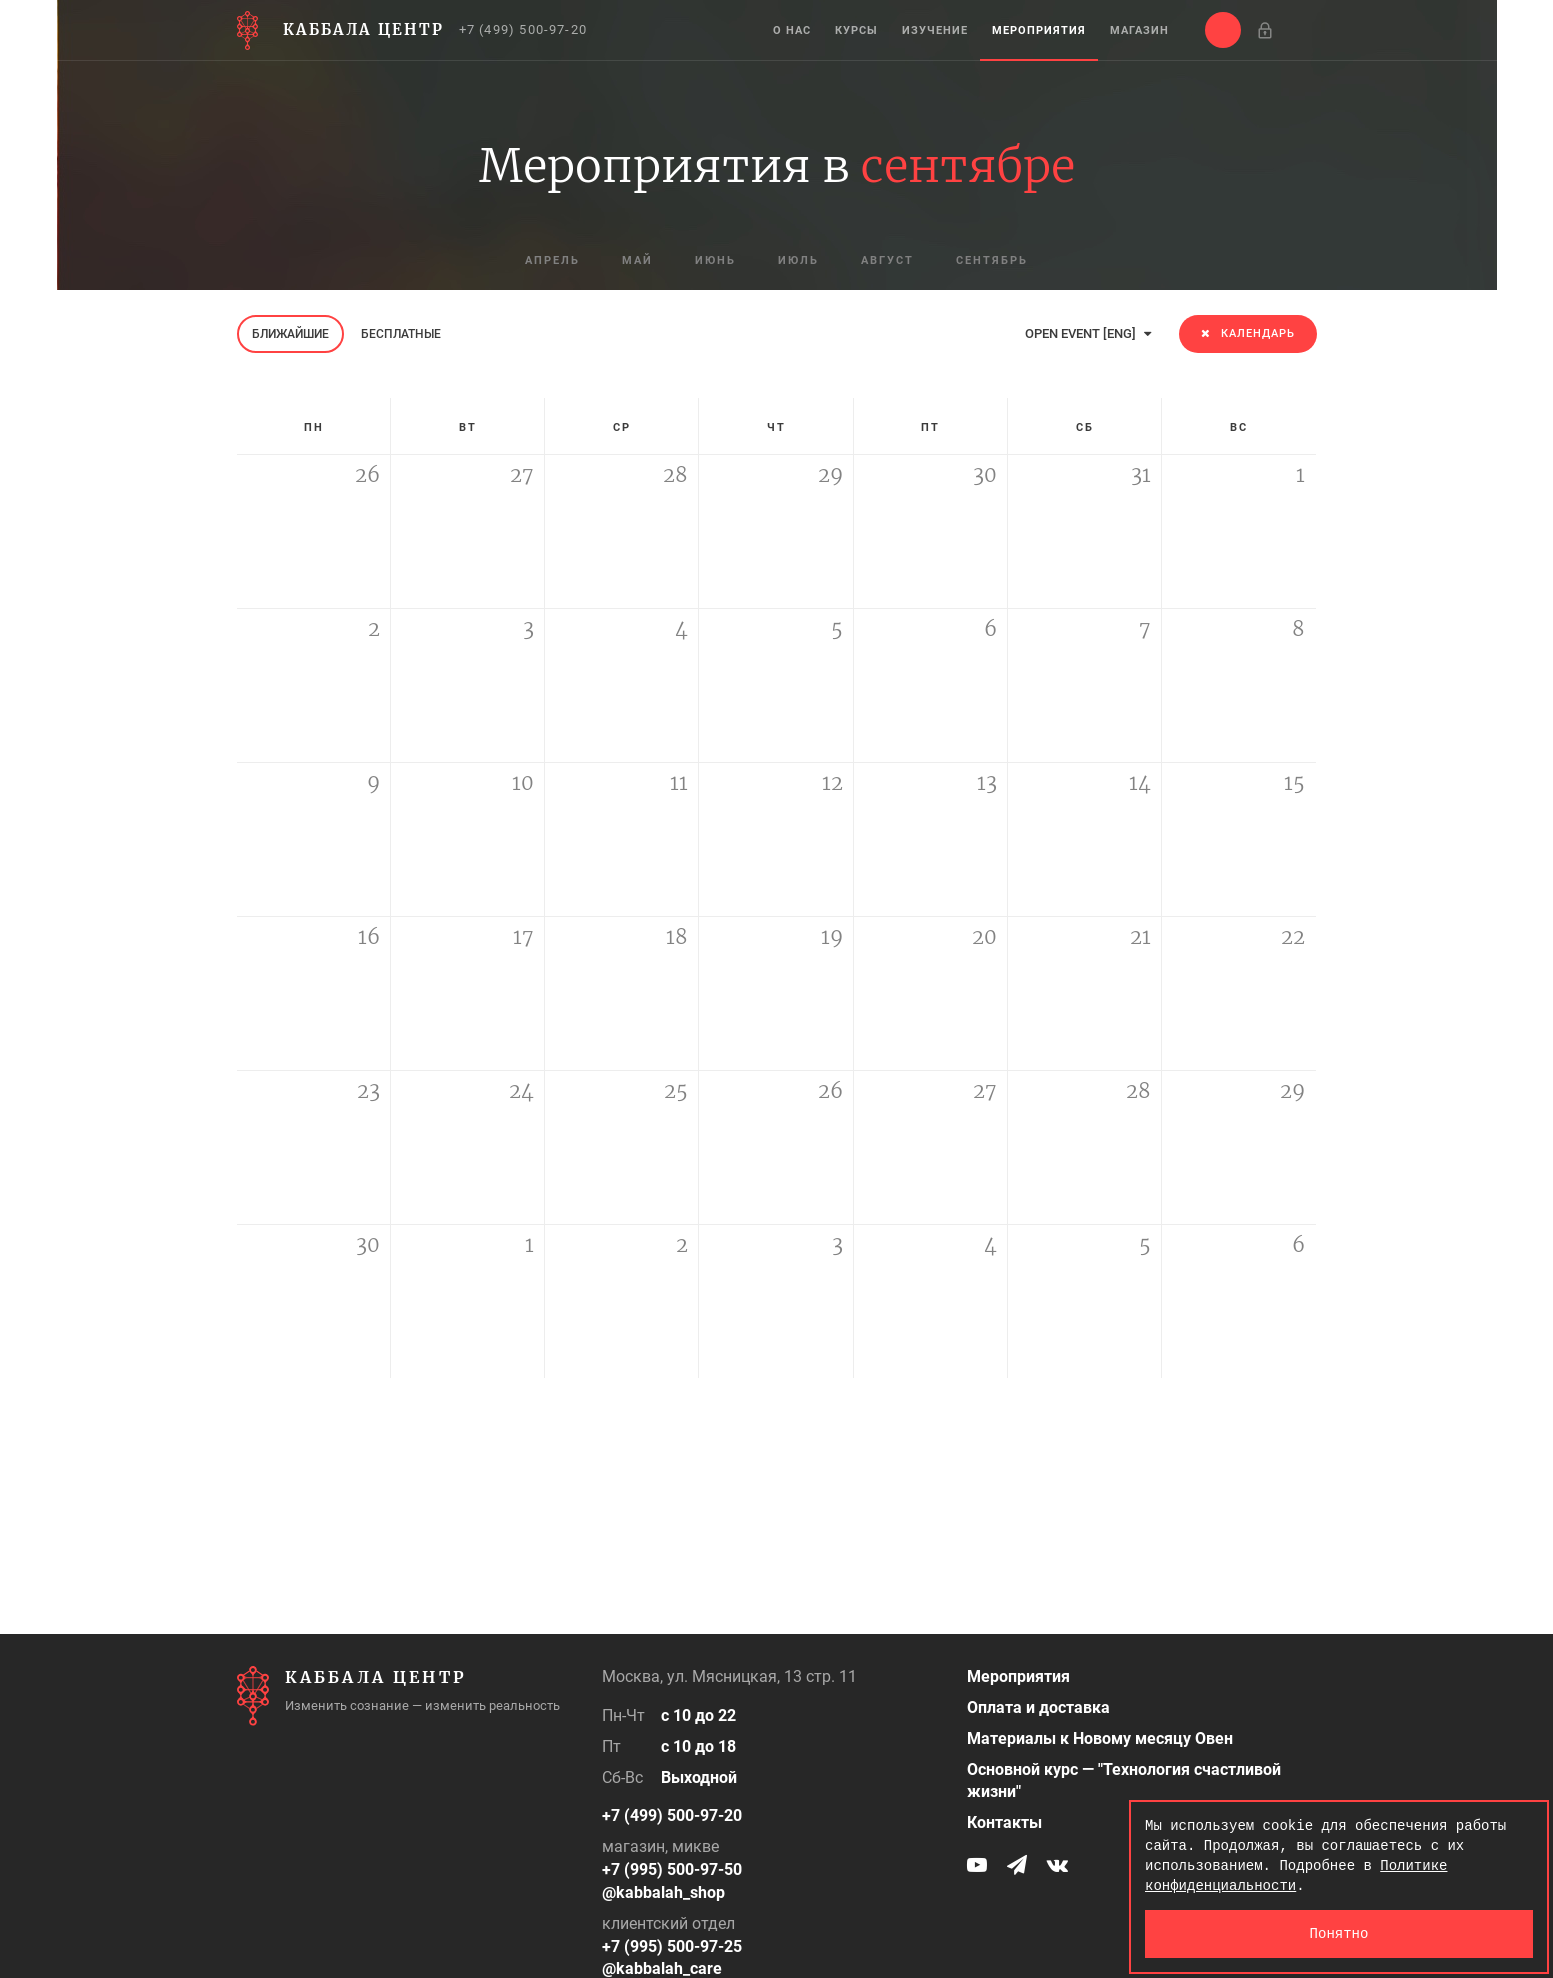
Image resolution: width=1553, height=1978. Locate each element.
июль (798, 260)
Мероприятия (1039, 30)
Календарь (1248, 333)
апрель (552, 260)
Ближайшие (290, 334)
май (637, 260)
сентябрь (992, 260)
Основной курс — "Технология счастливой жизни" (1124, 1781)
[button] (1223, 30)
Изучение (935, 30)
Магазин (1139, 30)
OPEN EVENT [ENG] (1088, 333)
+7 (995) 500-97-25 (672, 1946)
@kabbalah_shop (663, 1892)
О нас (792, 30)
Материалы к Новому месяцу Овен (1100, 1738)
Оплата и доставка (1038, 1707)
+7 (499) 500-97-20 (523, 29)
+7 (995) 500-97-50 (672, 1869)
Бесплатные (401, 334)
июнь (715, 260)
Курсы (856, 30)
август (887, 260)
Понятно (1339, 1933)
